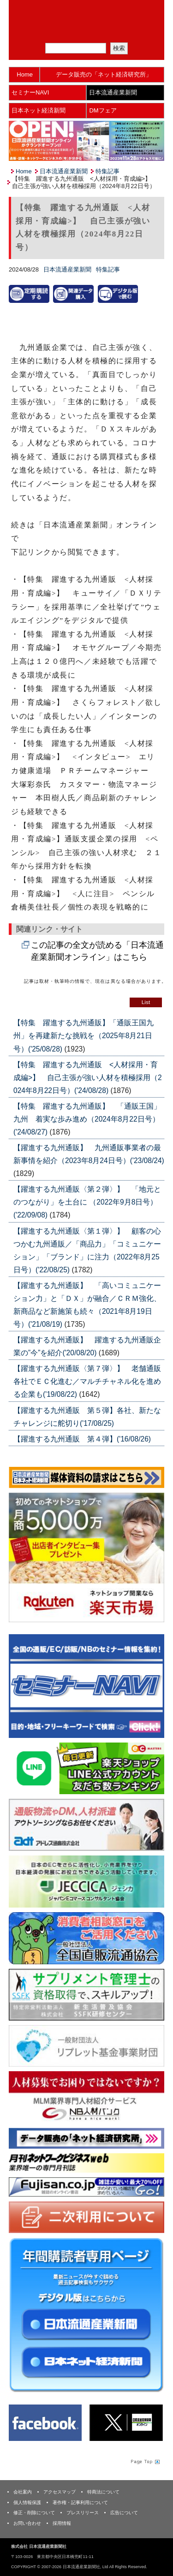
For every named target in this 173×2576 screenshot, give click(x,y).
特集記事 (107, 171)
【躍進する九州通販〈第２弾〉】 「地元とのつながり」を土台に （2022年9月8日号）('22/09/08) (87, 1202)
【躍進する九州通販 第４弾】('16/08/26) (82, 1439)
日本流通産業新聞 (113, 92)
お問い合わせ (27, 2523)
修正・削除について (34, 2512)
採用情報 (62, 2523)
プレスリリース (82, 2512)
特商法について (103, 2491)
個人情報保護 (27, 2502)
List (146, 1002)
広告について (124, 2512)
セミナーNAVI (30, 92)
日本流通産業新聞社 (86, 11)
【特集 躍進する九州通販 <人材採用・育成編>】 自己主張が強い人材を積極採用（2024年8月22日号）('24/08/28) (87, 1077)
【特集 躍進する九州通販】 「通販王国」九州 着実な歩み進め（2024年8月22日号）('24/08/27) (87, 1119)
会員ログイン (131, 32)
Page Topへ (144, 2461)
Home (25, 74)
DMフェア (102, 110)
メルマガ (54, 32)
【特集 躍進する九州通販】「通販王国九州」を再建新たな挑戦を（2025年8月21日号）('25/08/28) (83, 1035)
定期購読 (92, 32)
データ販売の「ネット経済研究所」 (104, 74)
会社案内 (22, 2491)
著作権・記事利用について (80, 2502)
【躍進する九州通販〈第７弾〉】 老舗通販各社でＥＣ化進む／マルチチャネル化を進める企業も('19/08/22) (87, 1381)
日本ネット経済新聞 (39, 110)
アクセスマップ (59, 2491)
